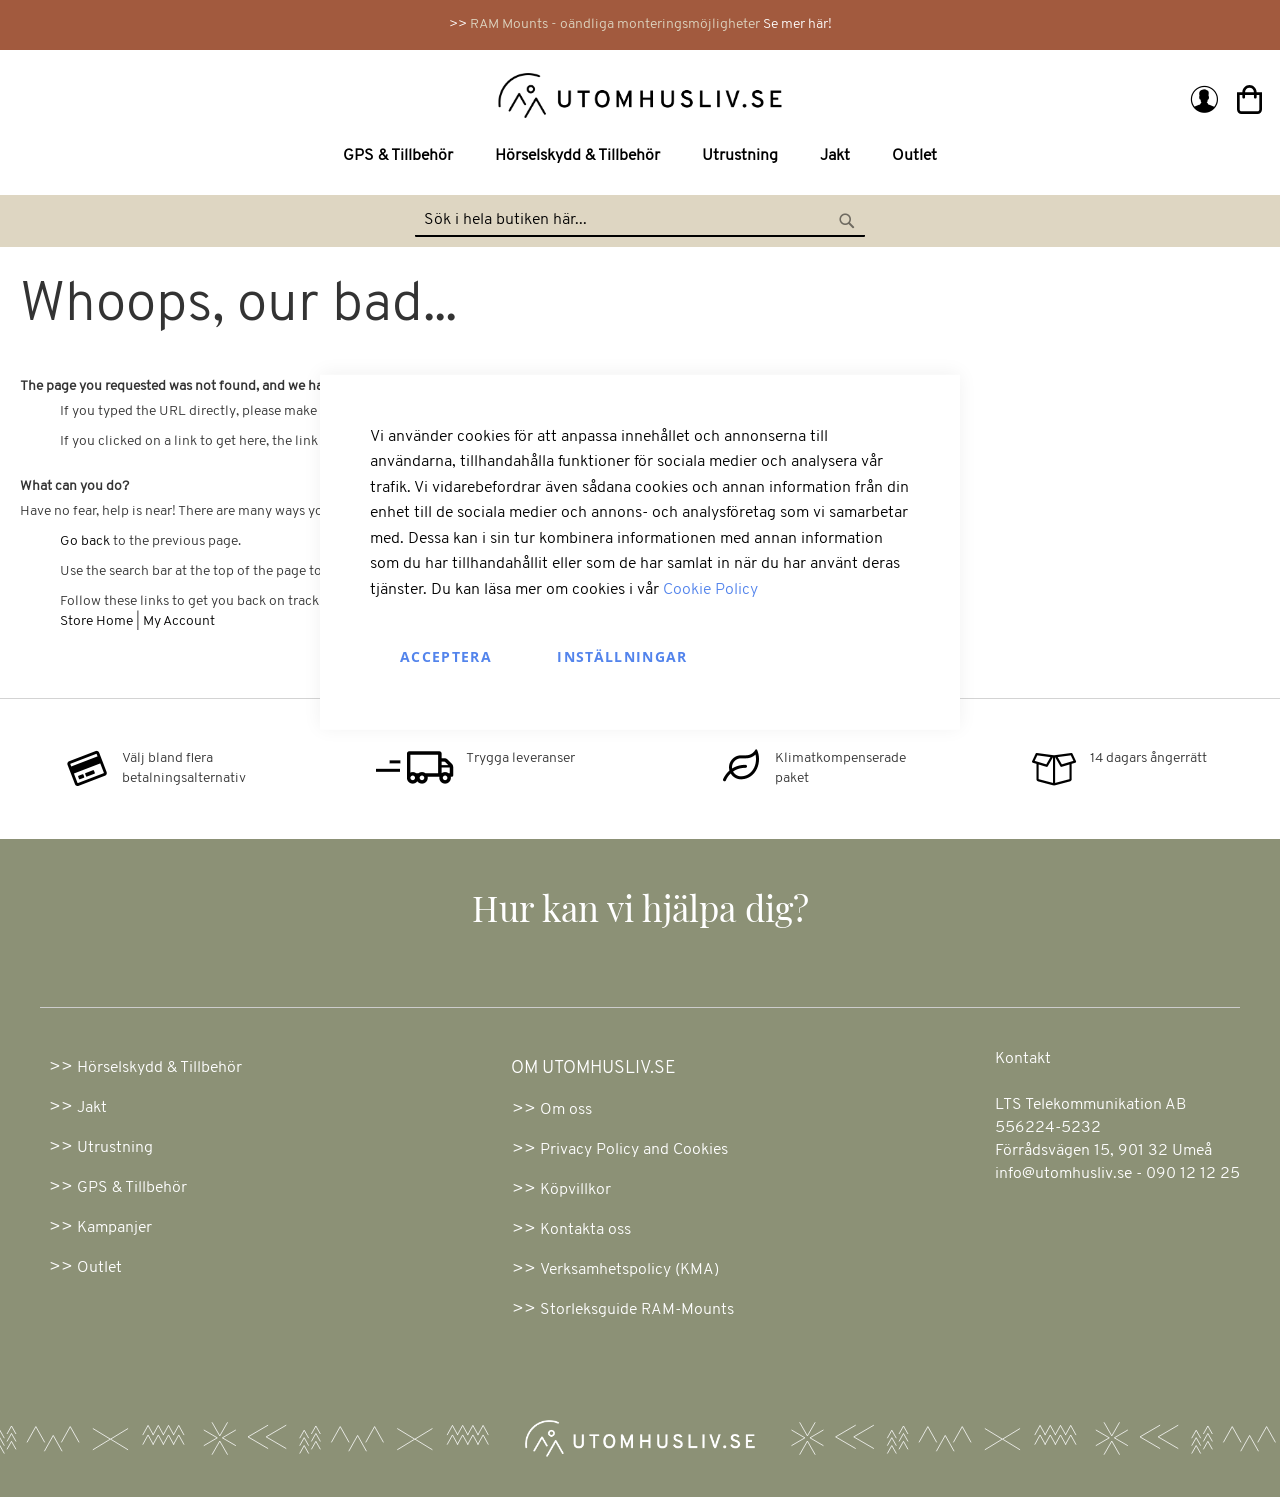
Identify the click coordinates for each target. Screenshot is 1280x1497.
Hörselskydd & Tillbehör (159, 1068)
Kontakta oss (585, 1230)
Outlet (99, 1268)
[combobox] (640, 221)
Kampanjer (114, 1228)
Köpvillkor (575, 1190)
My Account (179, 621)
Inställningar (622, 655)
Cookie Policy (710, 590)
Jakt (92, 1108)
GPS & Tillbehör (132, 1188)
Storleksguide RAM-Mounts (637, 1310)
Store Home (96, 621)
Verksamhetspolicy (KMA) (629, 1270)
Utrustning (115, 1148)
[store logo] (332, 94)
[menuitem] (402, 156)
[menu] (640, 156)
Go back (85, 541)
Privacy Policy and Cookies (634, 1150)
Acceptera (446, 655)
